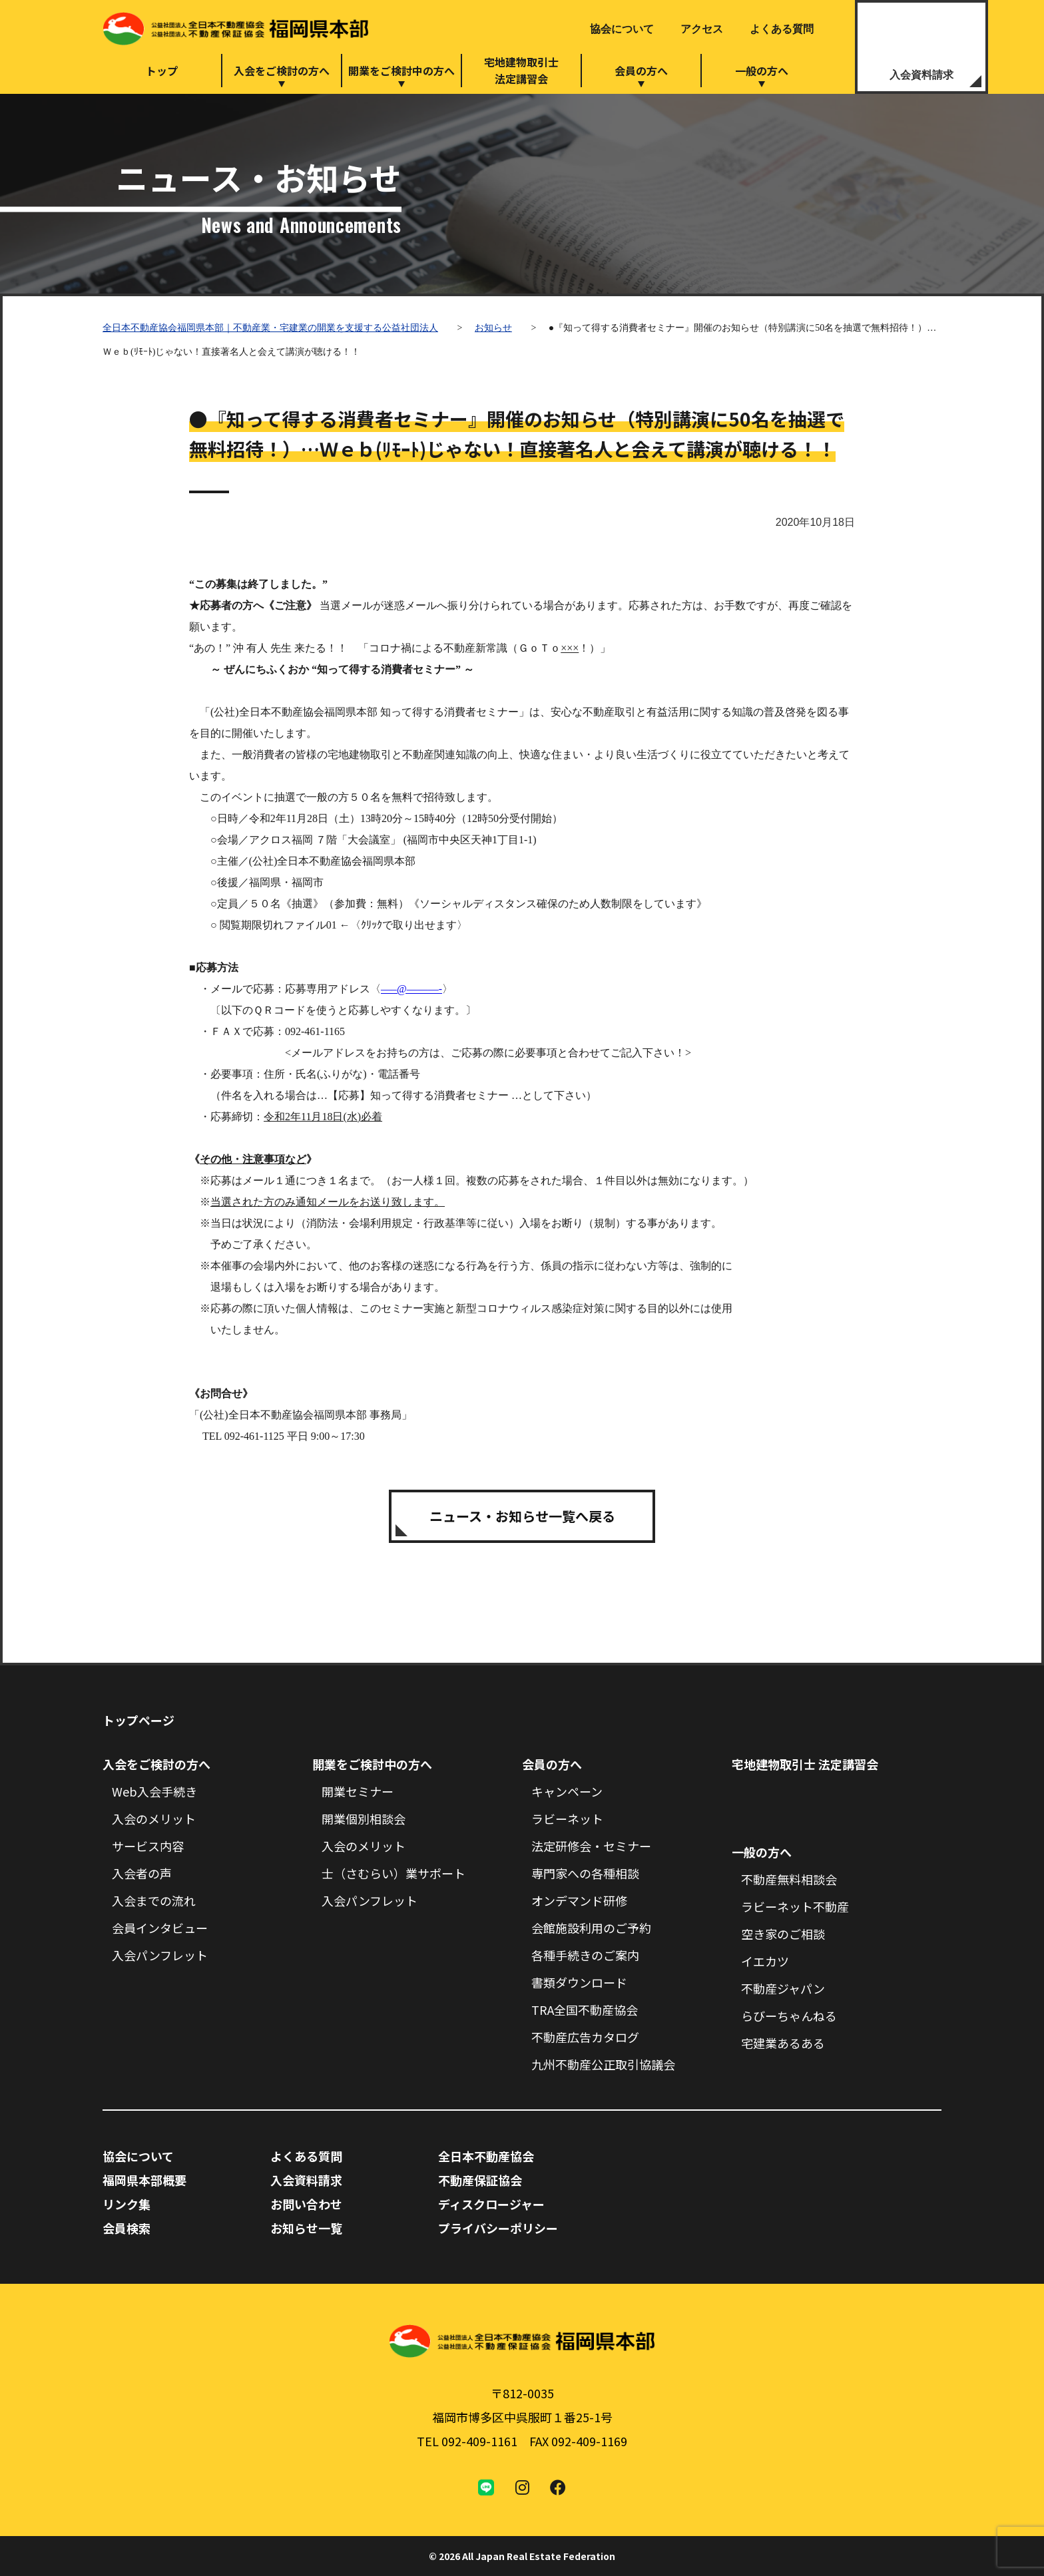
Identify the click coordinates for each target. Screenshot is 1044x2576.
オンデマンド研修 (579, 1900)
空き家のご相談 (783, 1933)
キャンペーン (567, 1791)
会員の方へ (641, 71)
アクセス (701, 29)
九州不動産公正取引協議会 (603, 2064)
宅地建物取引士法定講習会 (521, 70)
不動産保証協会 (480, 2180)
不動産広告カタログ (585, 2036)
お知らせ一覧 (306, 2228)
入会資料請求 (921, 75)
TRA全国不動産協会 (584, 2009)
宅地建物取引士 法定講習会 (805, 1764)
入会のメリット (154, 1818)
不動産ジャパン (783, 1988)
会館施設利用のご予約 (591, 1927)
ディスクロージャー (491, 2204)
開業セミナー (357, 1791)
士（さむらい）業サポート (393, 1873)
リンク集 (126, 2204)
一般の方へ (761, 71)
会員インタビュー (160, 1927)
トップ (162, 71)
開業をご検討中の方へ (401, 71)
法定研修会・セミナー (591, 1845)
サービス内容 (148, 1845)
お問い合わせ (306, 2204)
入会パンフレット (160, 1955)
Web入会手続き (154, 1791)
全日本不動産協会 (486, 2156)
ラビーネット (567, 1818)
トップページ (138, 1720)
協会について (622, 29)
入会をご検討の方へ (282, 71)
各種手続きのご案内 (585, 1955)
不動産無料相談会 (789, 1879)
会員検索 (126, 2228)
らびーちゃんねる (789, 2015)
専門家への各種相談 (585, 1873)
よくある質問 (782, 29)
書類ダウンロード (579, 1982)
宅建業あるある (783, 2042)
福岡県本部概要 (144, 2180)
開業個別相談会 (363, 1818)
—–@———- (411, 988)
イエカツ (765, 1961)
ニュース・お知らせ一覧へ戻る (522, 1516)
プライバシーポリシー (498, 2228)
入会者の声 (142, 1873)
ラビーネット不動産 (795, 1906)
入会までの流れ (154, 1900)
